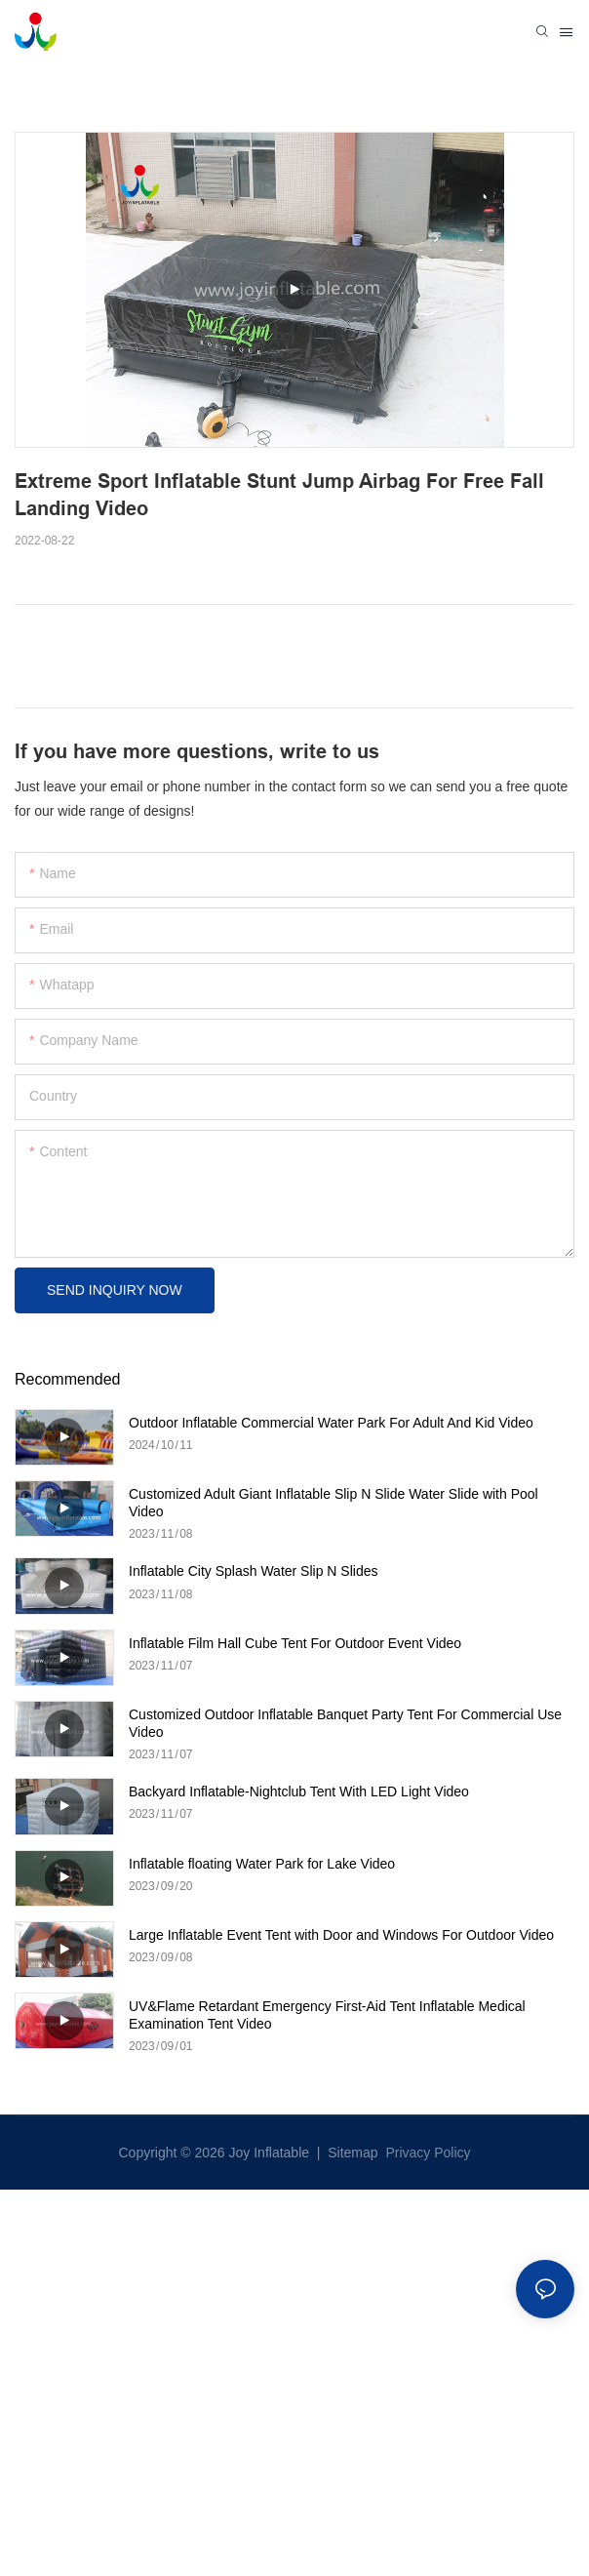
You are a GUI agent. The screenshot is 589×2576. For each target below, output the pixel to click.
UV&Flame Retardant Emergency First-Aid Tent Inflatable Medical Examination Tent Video (327, 2015)
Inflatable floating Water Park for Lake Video (262, 1864)
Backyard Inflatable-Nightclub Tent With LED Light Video (299, 1791)
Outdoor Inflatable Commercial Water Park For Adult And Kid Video (331, 1422)
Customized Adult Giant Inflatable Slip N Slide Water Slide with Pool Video (333, 1502)
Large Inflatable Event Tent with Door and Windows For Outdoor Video (341, 1935)
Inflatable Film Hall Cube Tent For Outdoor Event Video (295, 1643)
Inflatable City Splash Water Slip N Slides (253, 1571)
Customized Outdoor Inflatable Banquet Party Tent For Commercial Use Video (345, 1723)
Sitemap (350, 2152)
